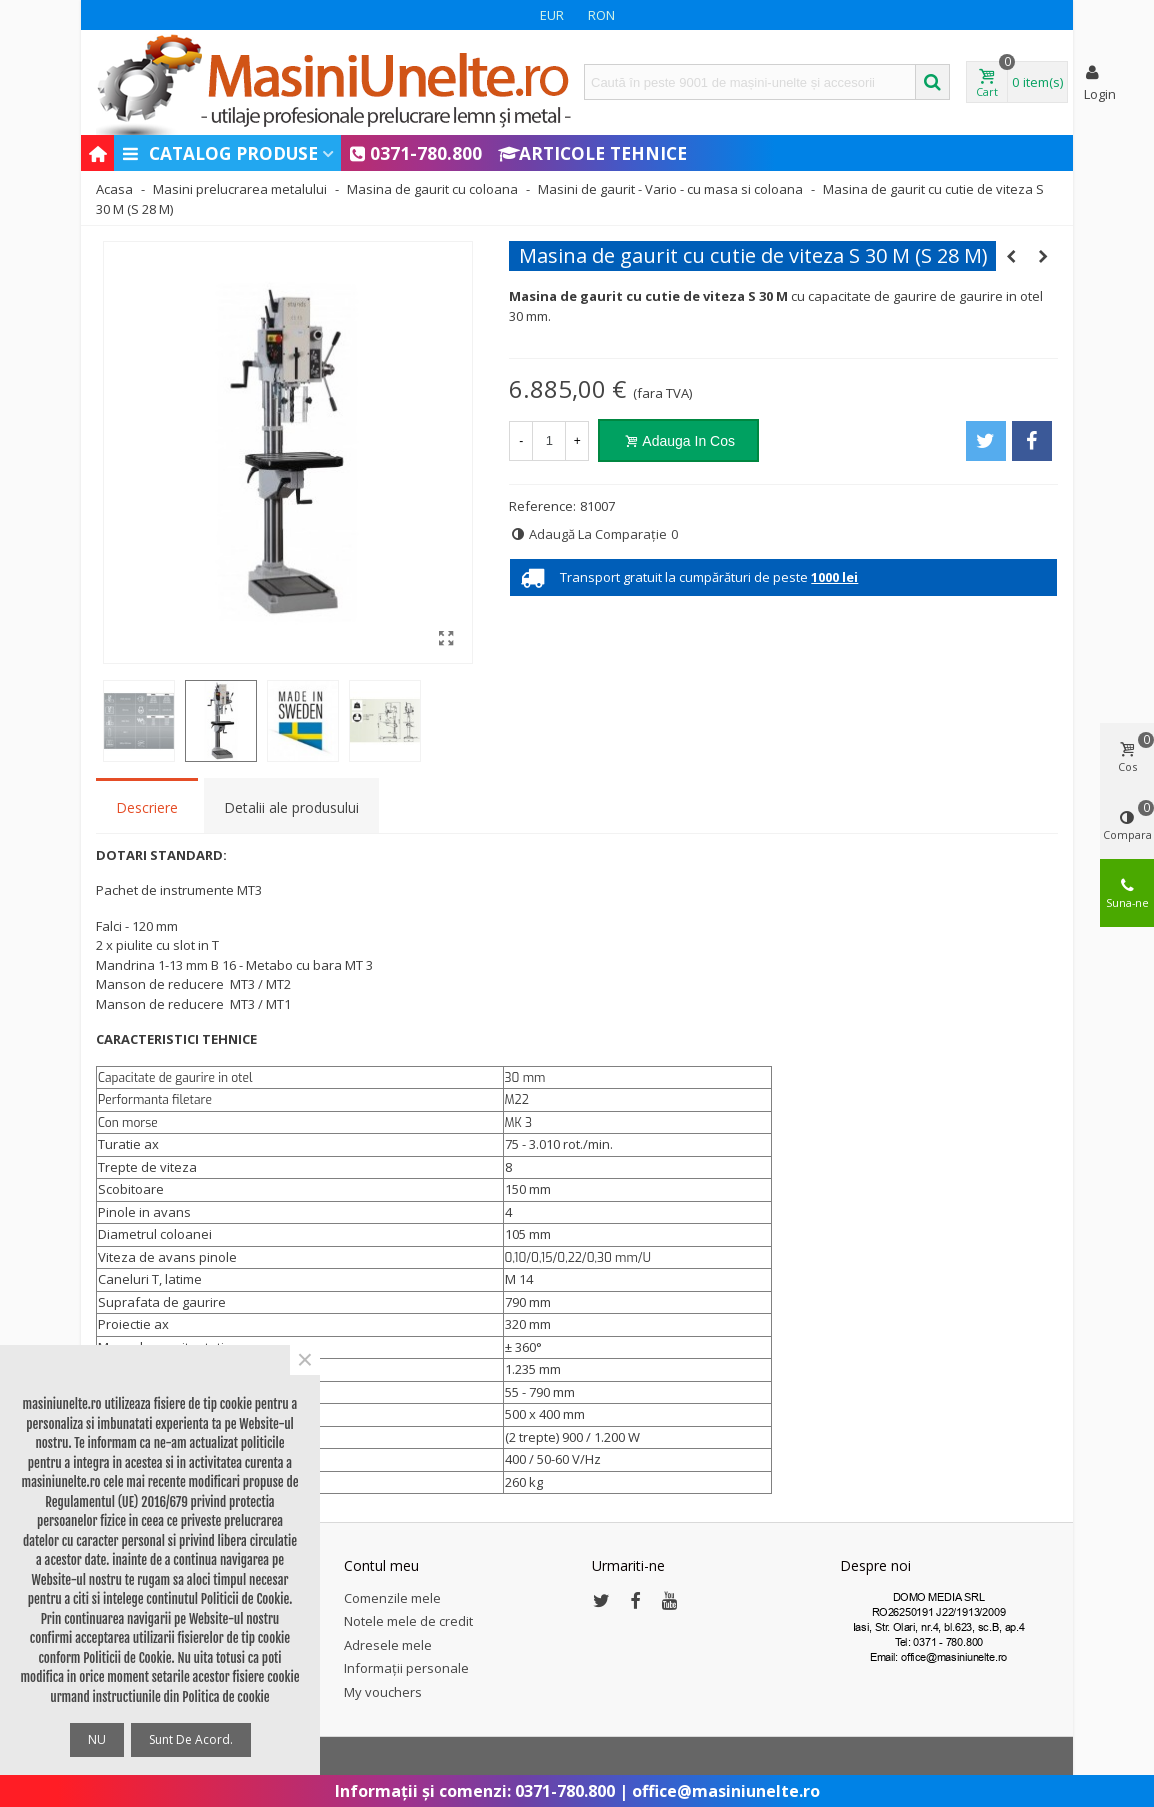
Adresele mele (388, 1645)
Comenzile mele (392, 1598)
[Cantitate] (549, 441)
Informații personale (406, 1668)
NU (97, 1739)
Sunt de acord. (191, 1739)
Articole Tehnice (592, 153)
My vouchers (383, 1692)
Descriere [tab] (147, 807)
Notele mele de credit (408, 1621)
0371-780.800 (415, 153)
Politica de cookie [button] (225, 1697)
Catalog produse (219, 153)
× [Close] (305, 1360)
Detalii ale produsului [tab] (291, 807)
